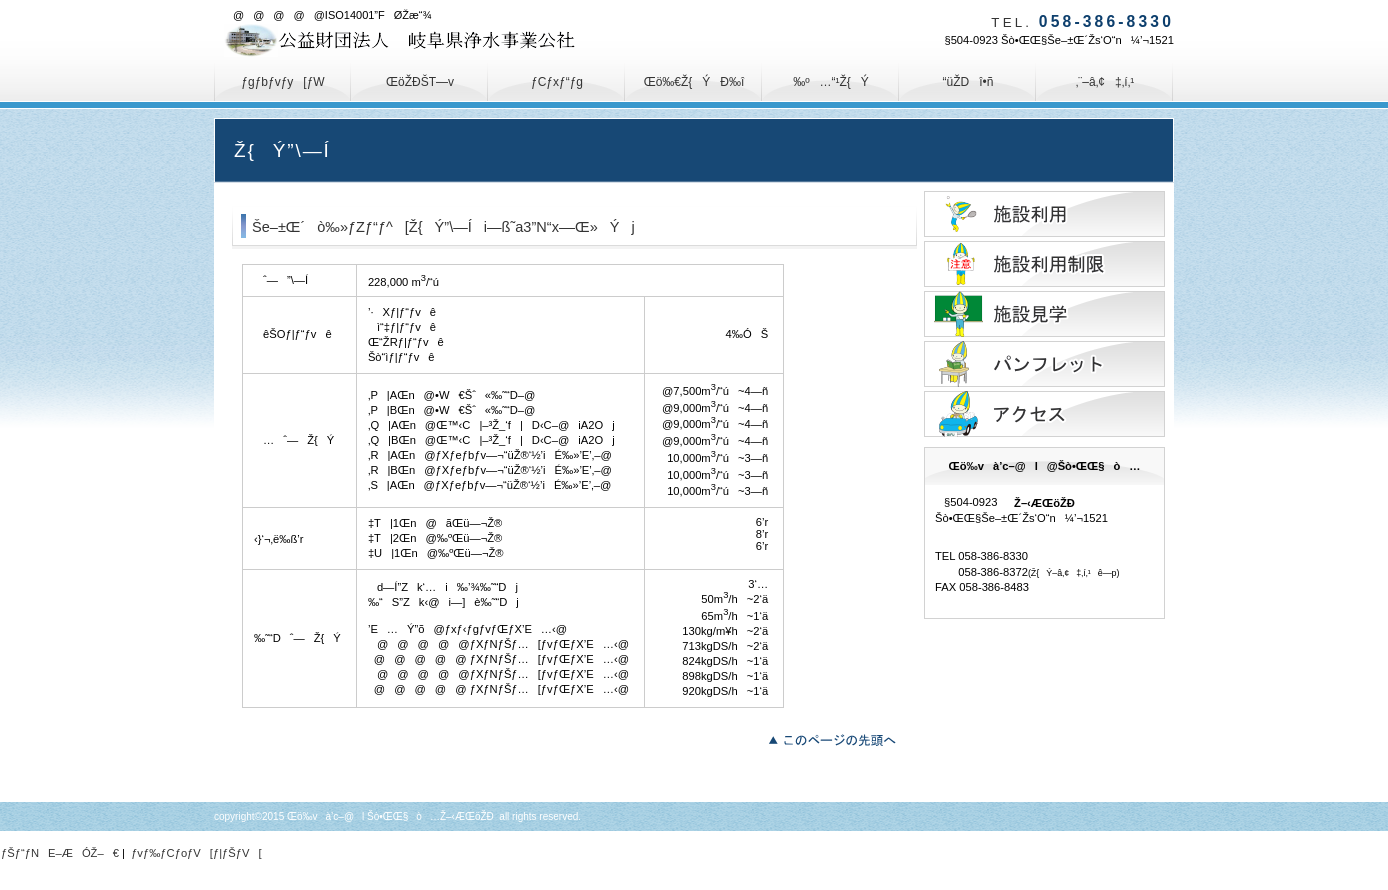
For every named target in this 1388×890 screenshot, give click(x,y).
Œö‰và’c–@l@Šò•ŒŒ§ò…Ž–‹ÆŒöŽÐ (424, 40)
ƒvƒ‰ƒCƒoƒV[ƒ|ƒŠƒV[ (196, 853)
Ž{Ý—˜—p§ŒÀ (1044, 264)
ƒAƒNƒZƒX (1044, 414)
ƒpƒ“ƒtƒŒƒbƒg (1044, 364)
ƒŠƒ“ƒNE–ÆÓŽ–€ (60, 853)
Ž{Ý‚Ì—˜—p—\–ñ (1044, 214)
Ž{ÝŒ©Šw (1044, 314)
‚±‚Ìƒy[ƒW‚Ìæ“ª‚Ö (837, 738)
